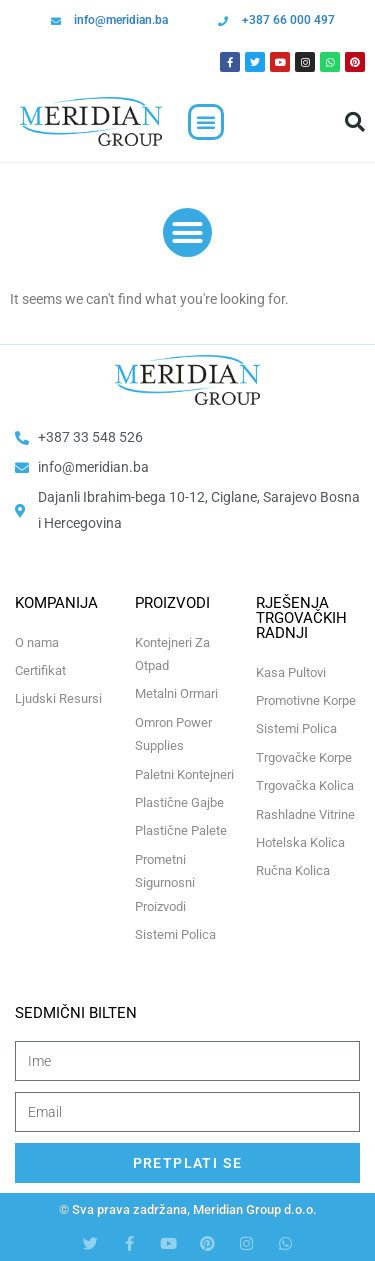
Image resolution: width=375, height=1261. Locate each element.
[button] (206, 122)
